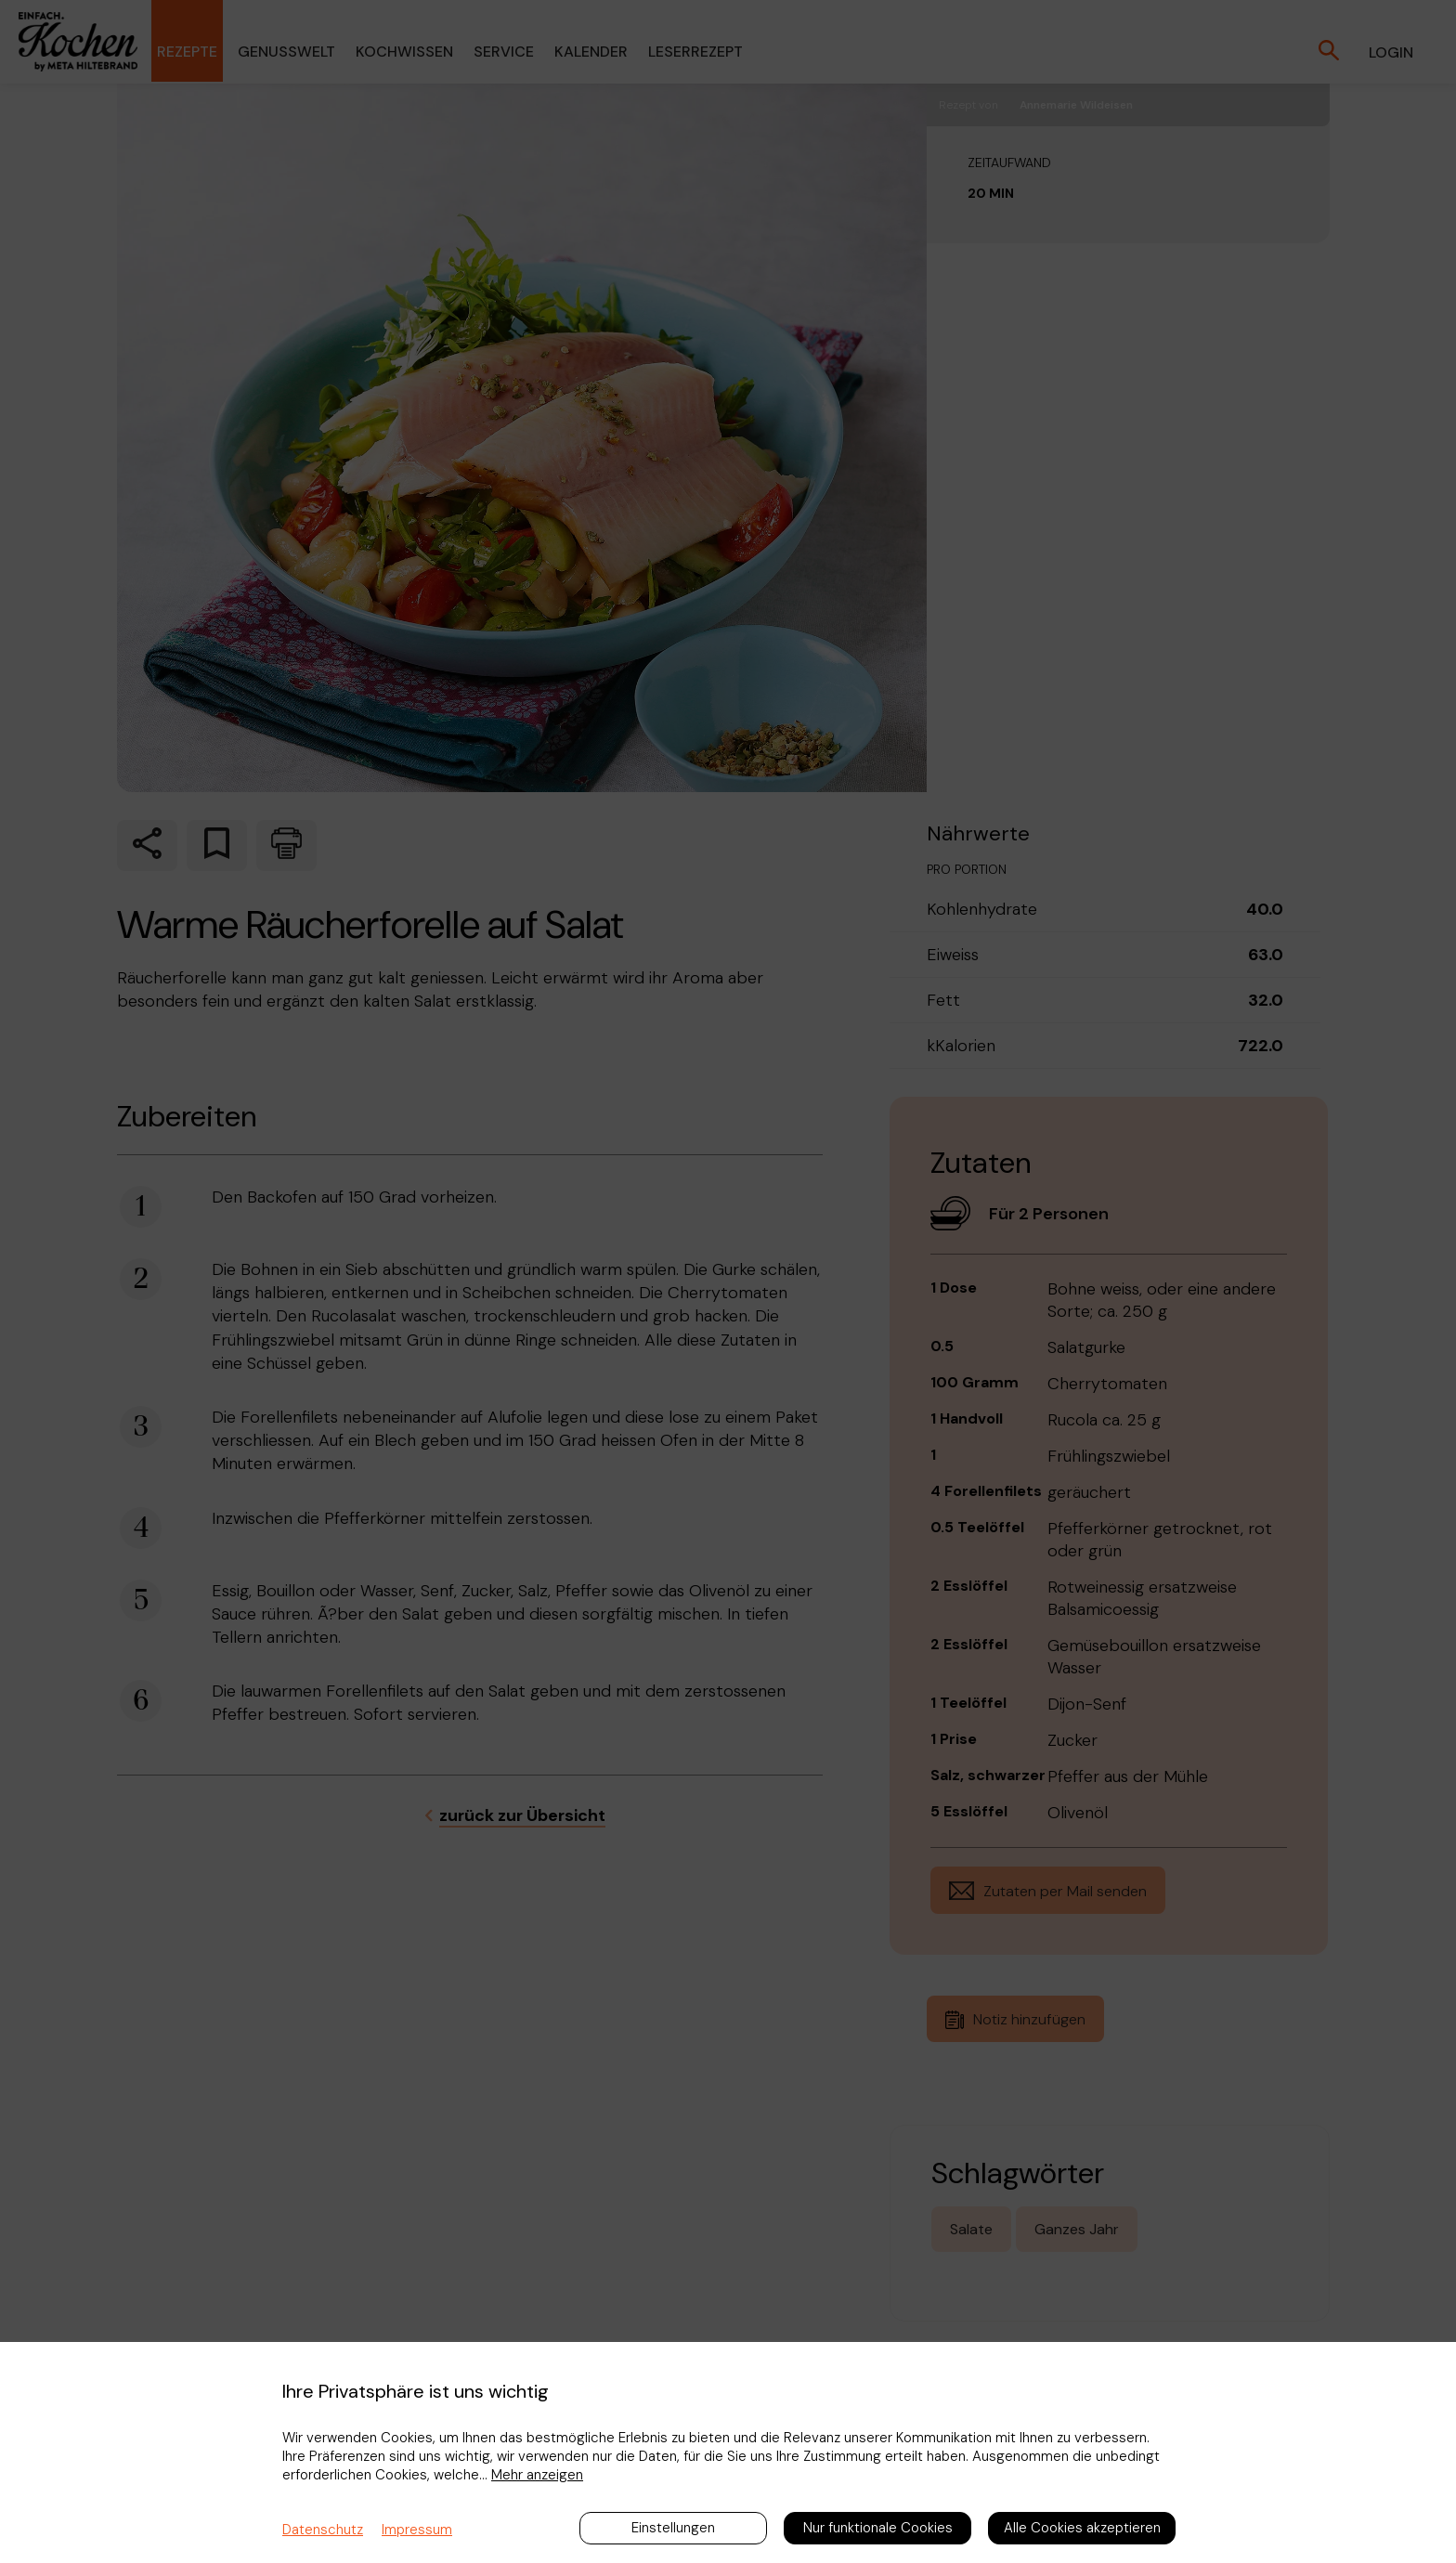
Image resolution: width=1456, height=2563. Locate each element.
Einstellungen (673, 2527)
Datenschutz (322, 2529)
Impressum (417, 2529)
